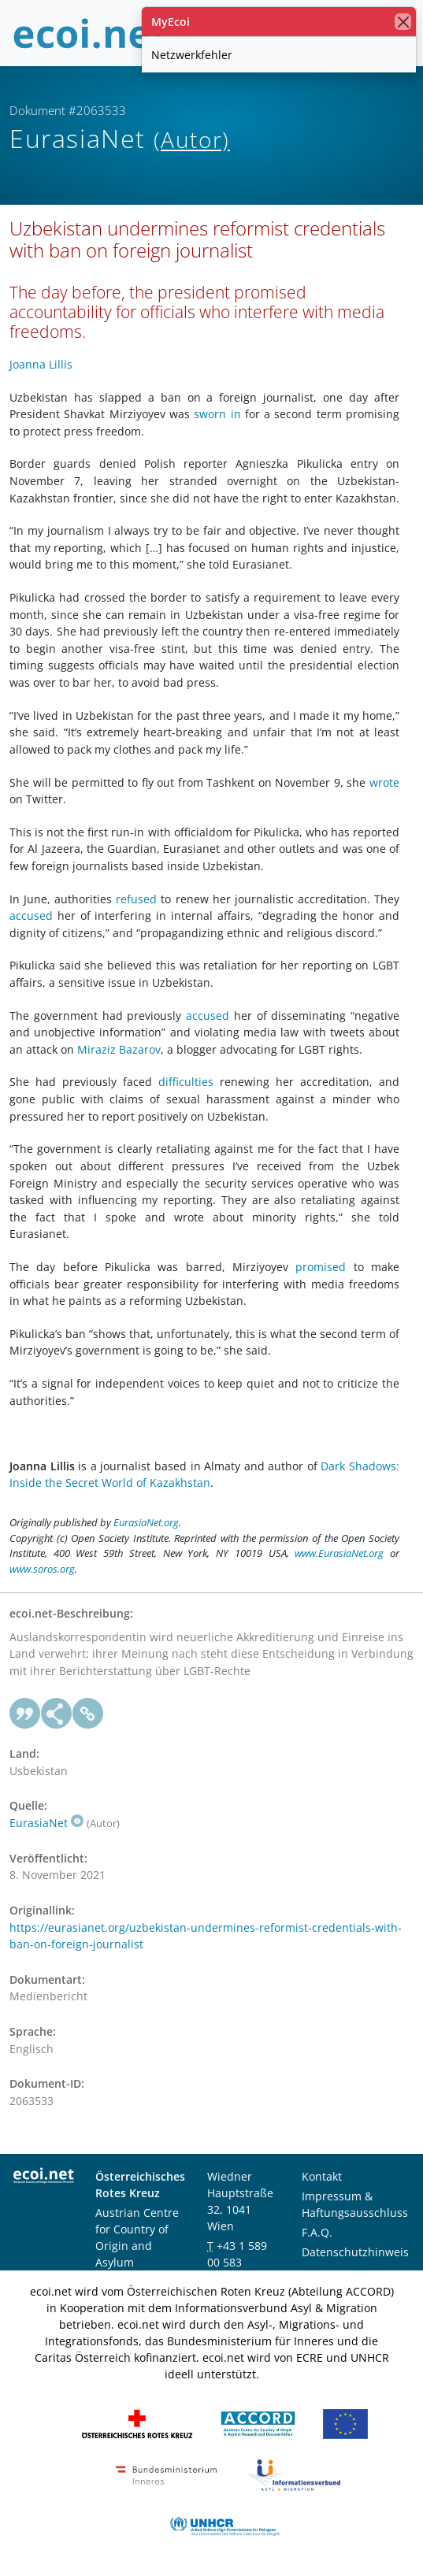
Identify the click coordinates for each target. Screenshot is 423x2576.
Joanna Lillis (40, 364)
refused (136, 898)
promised (320, 1266)
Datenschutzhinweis (355, 2251)
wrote (384, 782)
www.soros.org (42, 1569)
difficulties (185, 1081)
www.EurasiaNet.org (339, 1553)
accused (31, 915)
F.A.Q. (317, 2232)
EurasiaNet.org (146, 1522)
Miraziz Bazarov (119, 1049)
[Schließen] (403, 21)
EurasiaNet (46, 1822)
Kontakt (322, 2176)
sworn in (217, 413)
